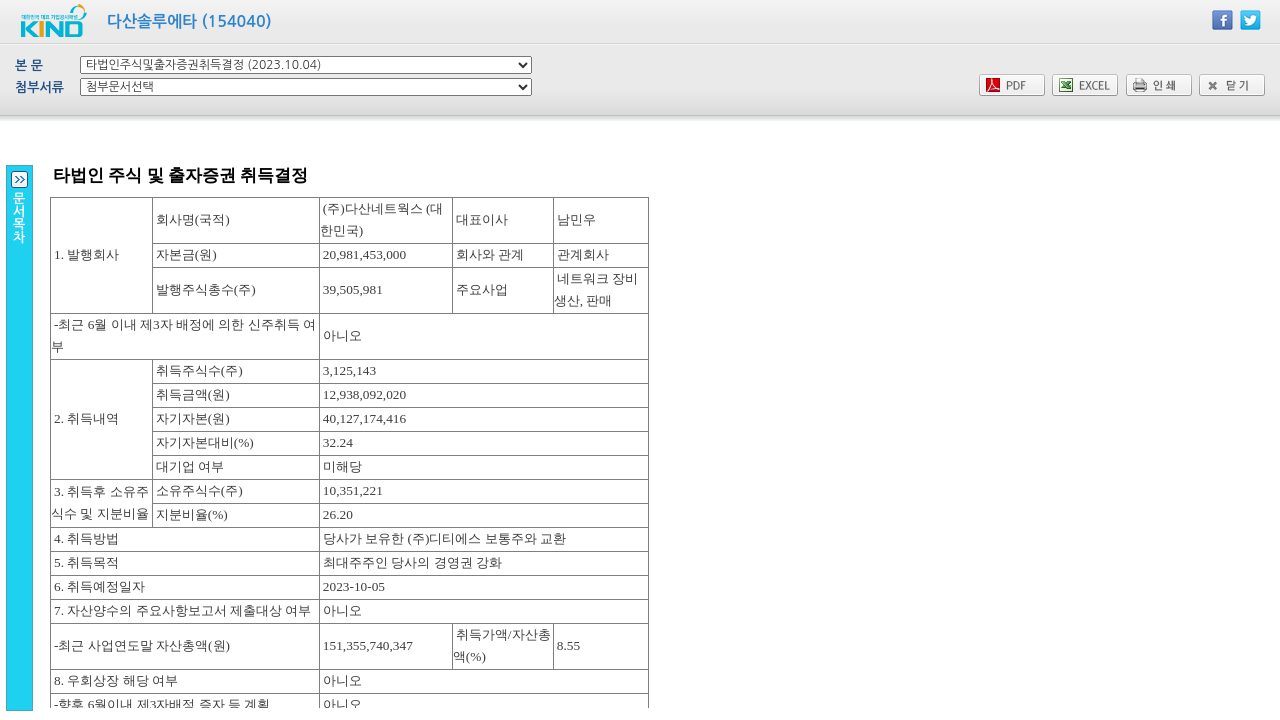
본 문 (29, 65)
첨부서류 (39, 87)
